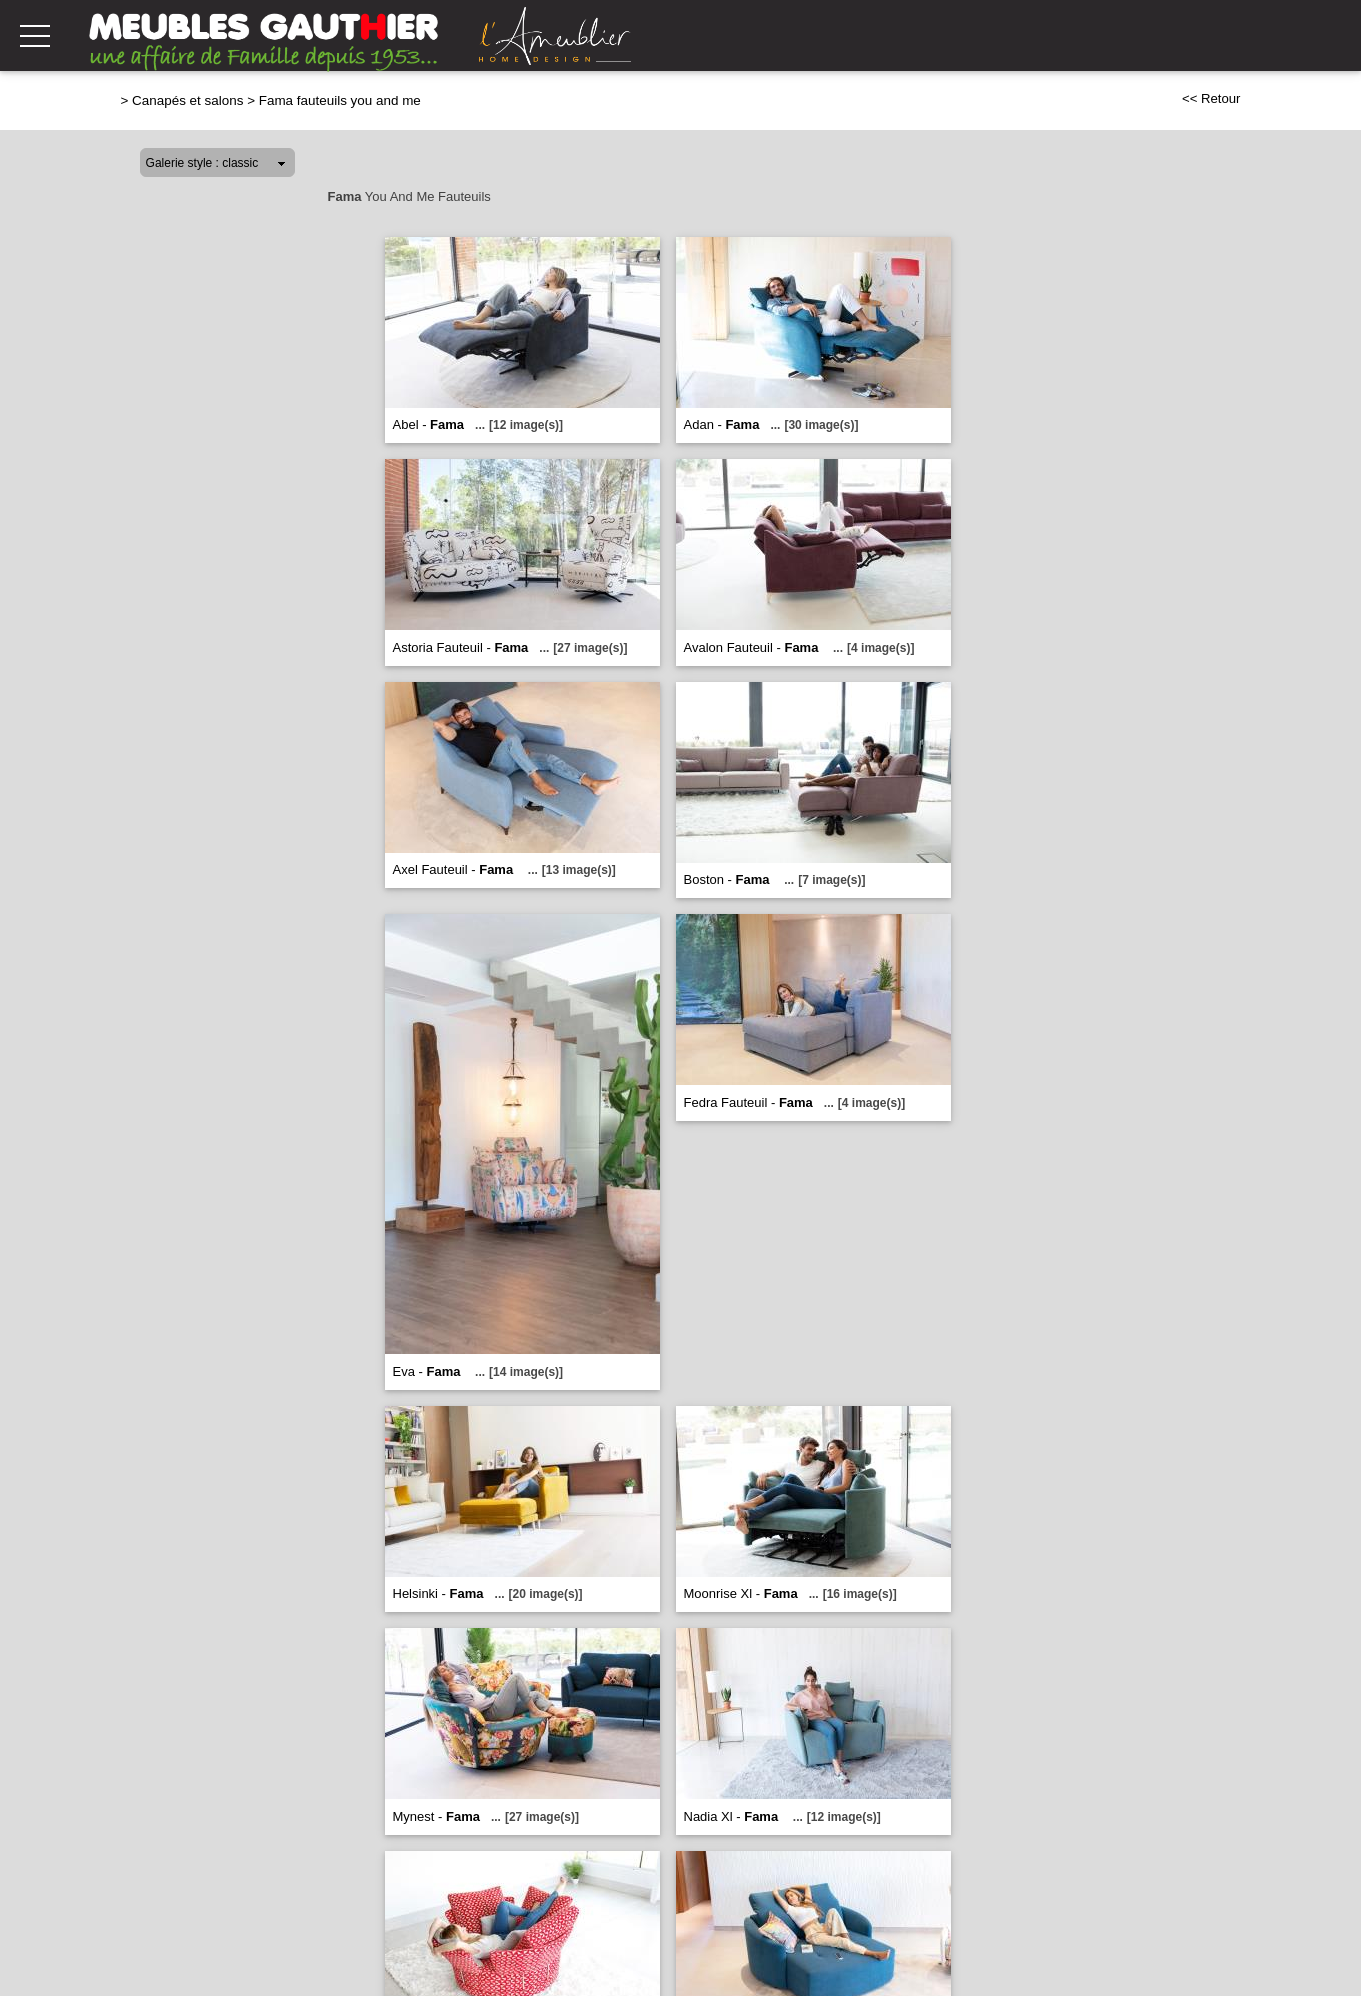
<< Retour (1211, 98)
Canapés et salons (187, 100)
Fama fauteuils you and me (340, 100)
